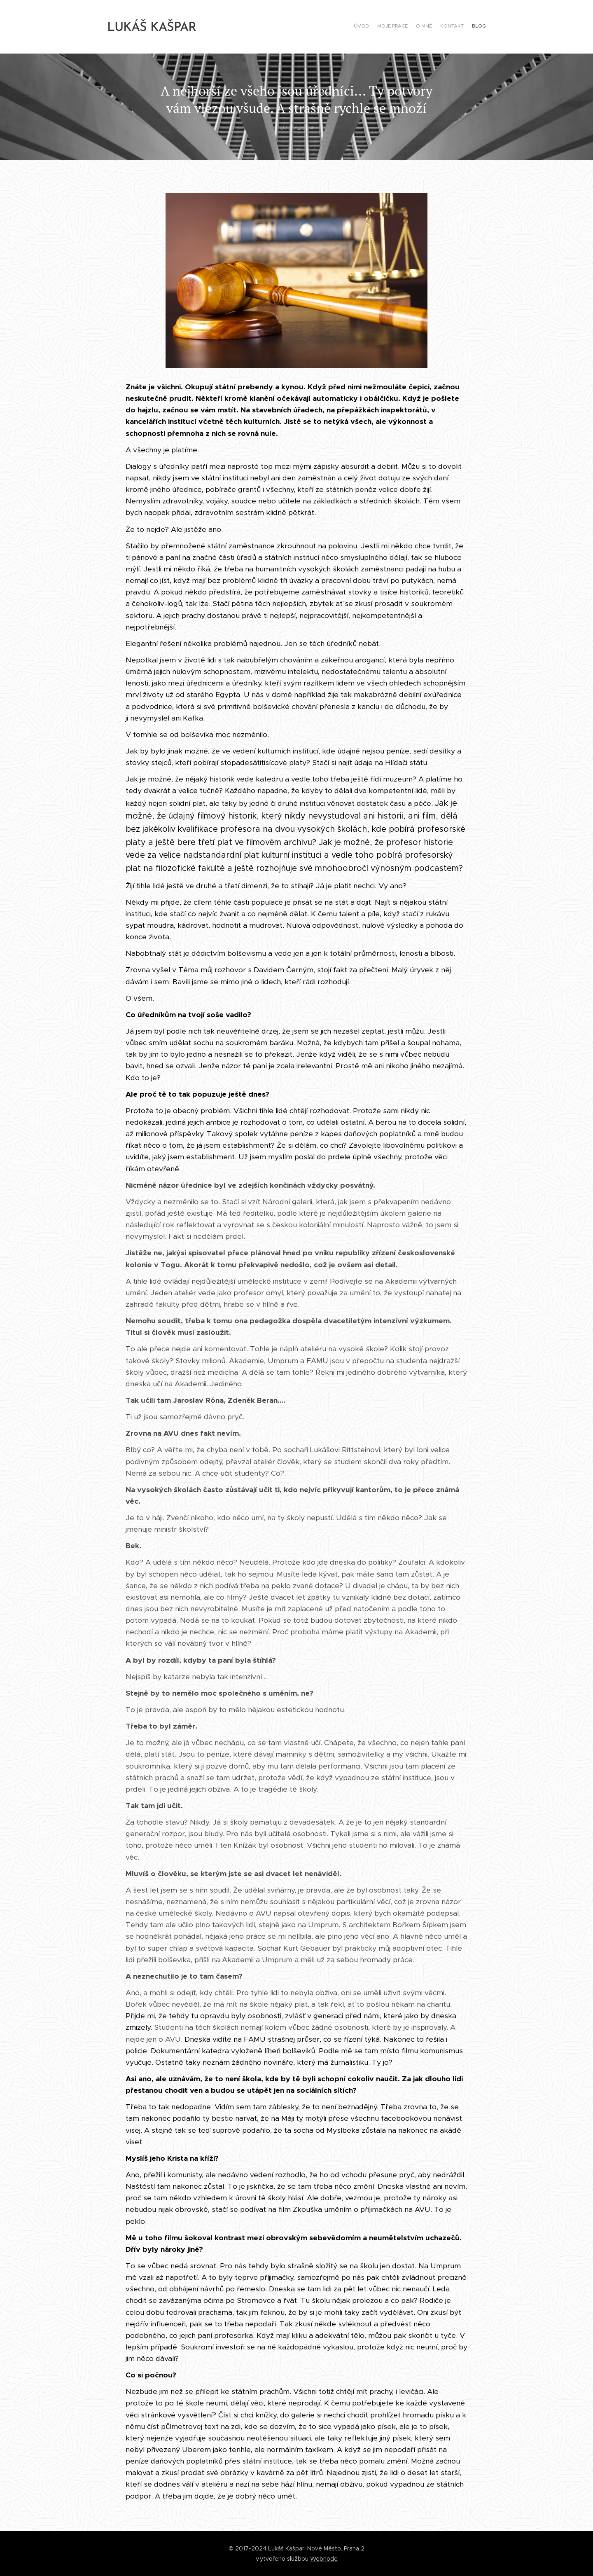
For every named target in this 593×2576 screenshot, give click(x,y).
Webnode (324, 2558)
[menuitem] (454, 26)
